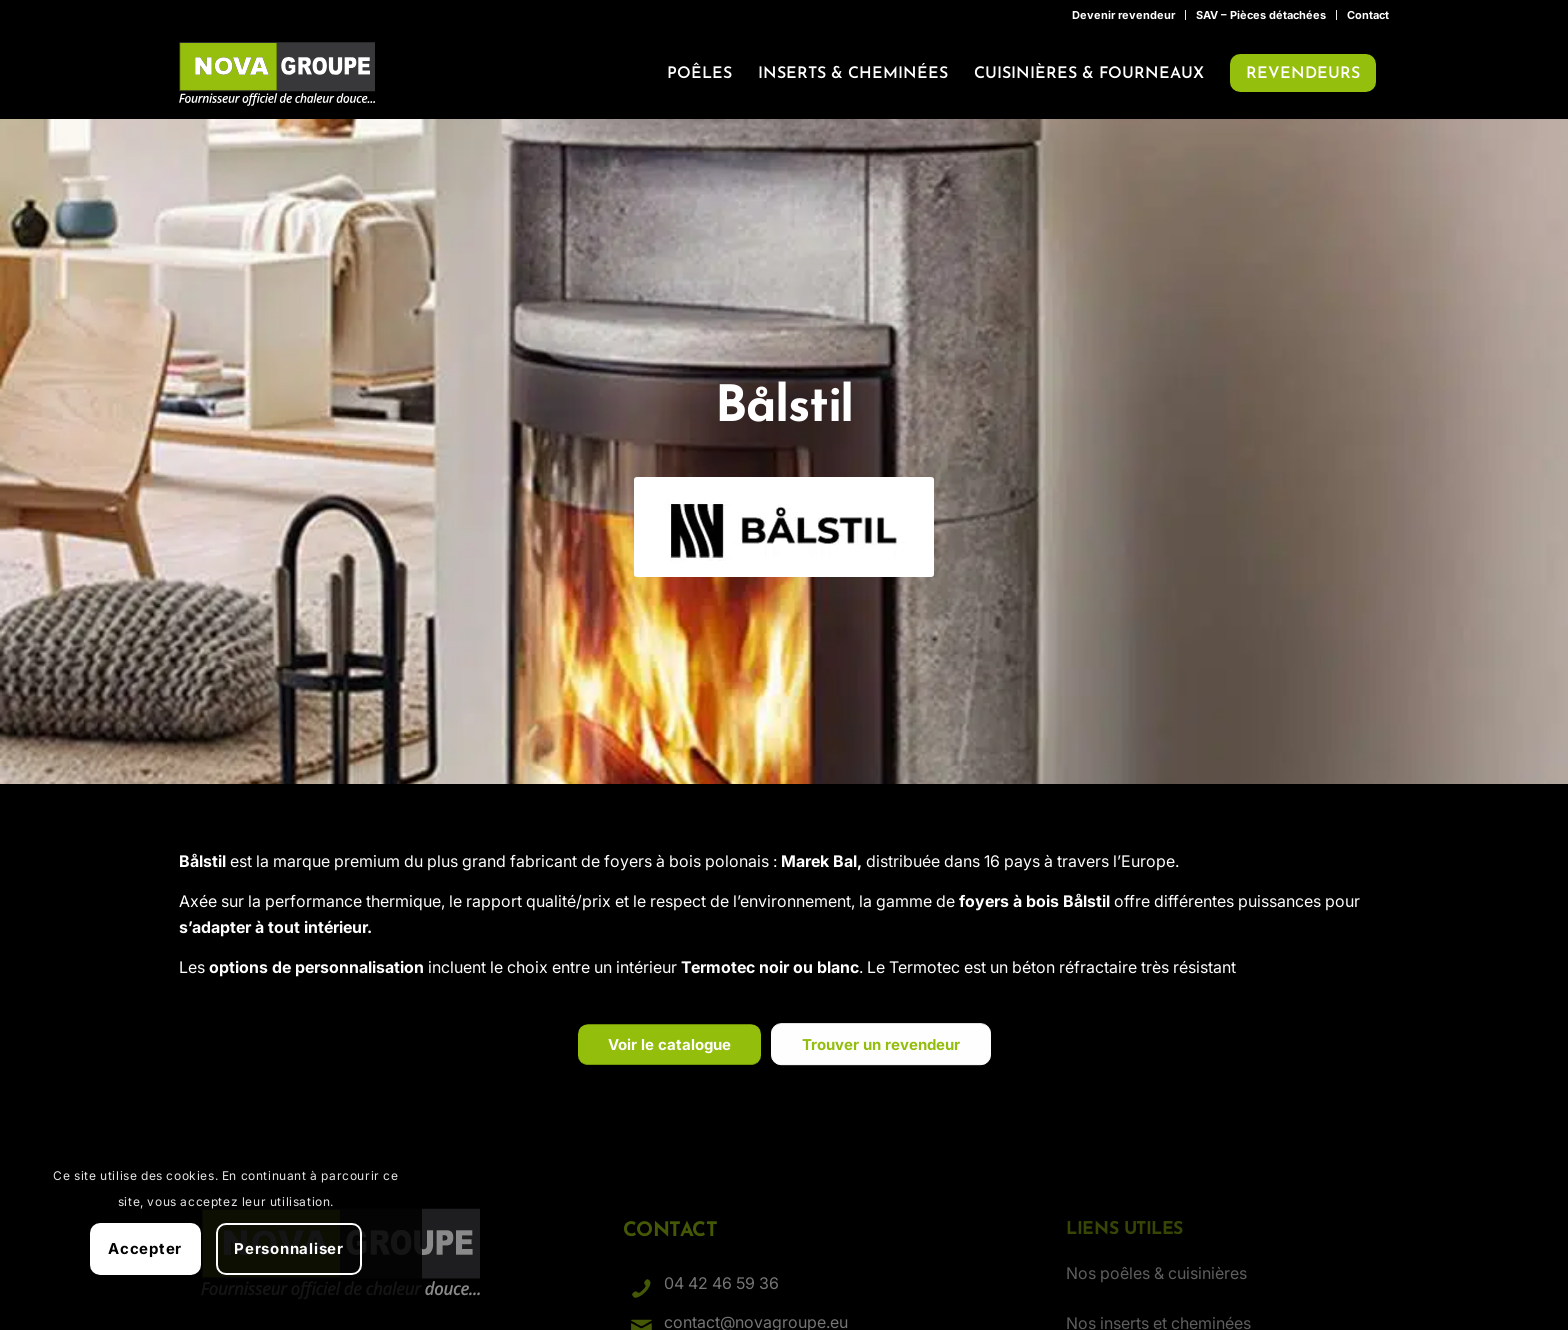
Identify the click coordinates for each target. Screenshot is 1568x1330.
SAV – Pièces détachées (1261, 15)
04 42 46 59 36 (721, 1283)
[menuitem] (1124, 15)
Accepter (145, 1248)
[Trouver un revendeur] (881, 1057)
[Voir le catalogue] (669, 1057)
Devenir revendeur (1123, 15)
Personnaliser (289, 1248)
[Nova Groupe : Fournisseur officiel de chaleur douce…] (277, 74)
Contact (1368, 15)
